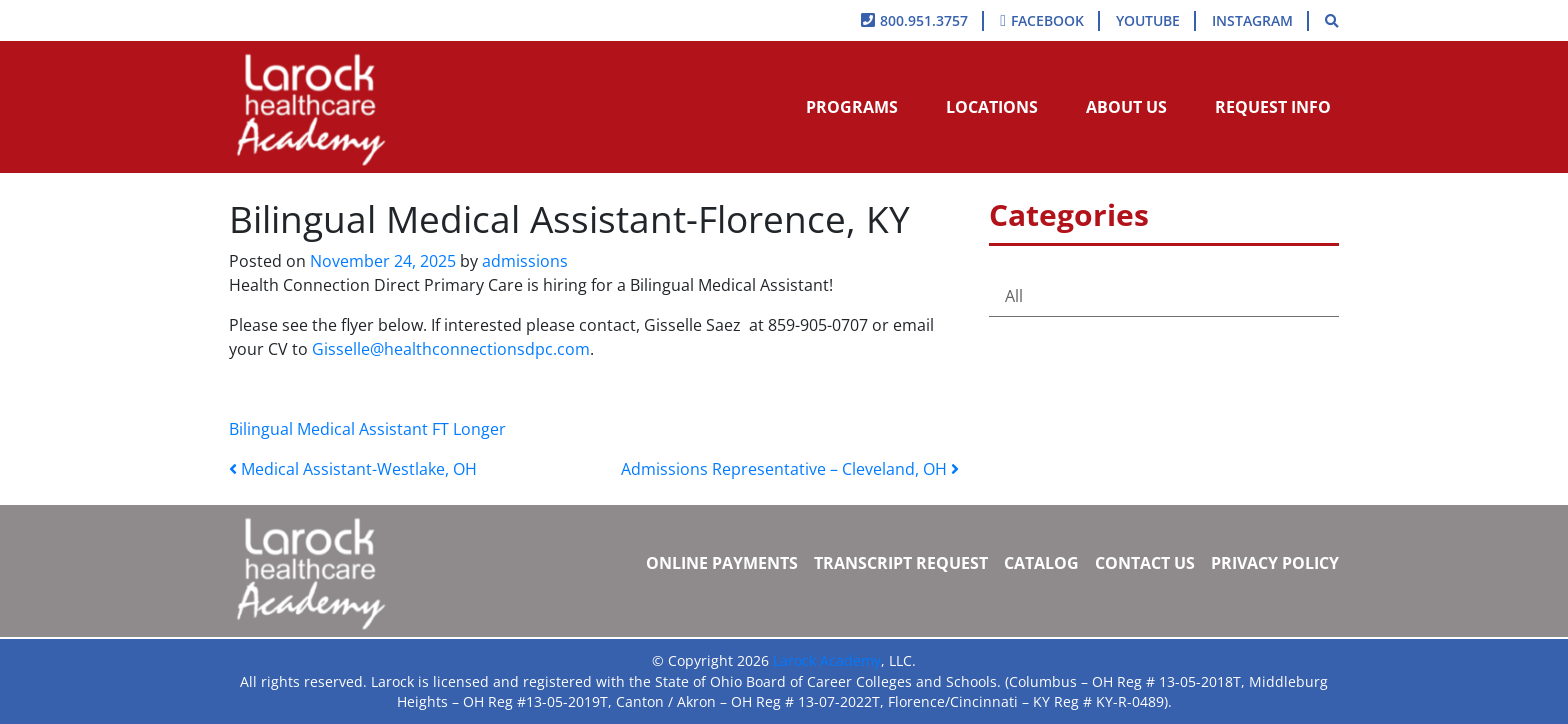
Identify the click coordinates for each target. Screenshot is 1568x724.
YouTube (1148, 20)
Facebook (1047, 20)
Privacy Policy (1275, 563)
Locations (992, 107)
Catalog (1041, 563)
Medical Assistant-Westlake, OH (353, 469)
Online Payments (722, 563)
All (1014, 296)
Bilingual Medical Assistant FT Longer (367, 429)
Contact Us (1145, 563)
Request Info (1273, 107)
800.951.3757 (924, 20)
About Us (1126, 107)
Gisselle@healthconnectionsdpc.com (451, 349)
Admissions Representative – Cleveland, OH (790, 469)
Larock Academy (827, 660)
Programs (852, 107)
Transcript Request (901, 563)
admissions (523, 261)
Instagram (1252, 20)
